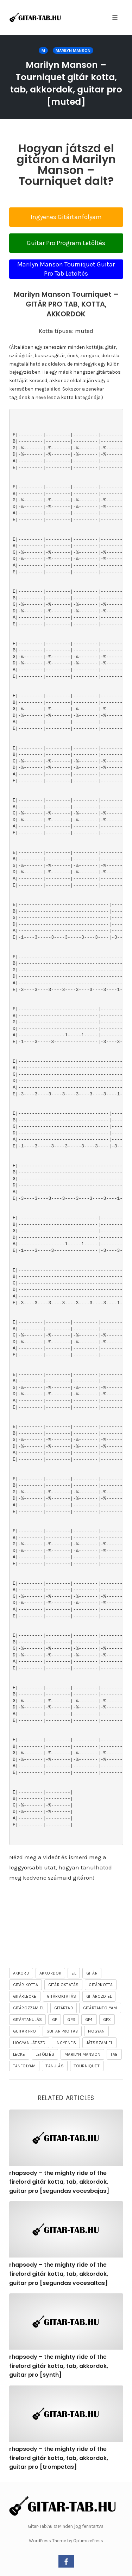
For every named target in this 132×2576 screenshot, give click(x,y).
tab (114, 2054)
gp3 (71, 2019)
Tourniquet (87, 2065)
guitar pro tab (62, 2031)
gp (54, 2019)
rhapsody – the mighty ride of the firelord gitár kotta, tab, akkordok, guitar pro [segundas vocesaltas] (58, 2274)
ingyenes (66, 2042)
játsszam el (99, 2042)
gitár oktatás (63, 1984)
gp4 (89, 2019)
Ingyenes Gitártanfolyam (66, 217)
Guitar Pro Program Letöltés (66, 243)
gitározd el (99, 1996)
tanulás (54, 2065)
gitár (92, 1973)
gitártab (63, 2007)
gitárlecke (25, 1996)
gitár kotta (25, 1984)
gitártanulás (27, 2019)
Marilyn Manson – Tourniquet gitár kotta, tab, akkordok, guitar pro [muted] (66, 83)
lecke (19, 2054)
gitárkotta (101, 1984)
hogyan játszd (29, 2042)
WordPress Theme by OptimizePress (66, 2540)
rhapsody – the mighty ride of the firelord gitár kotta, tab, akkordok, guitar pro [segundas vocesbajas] (59, 2182)
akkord (21, 1973)
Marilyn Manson (73, 50)
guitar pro (24, 2031)
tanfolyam (24, 2065)
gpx (107, 2019)
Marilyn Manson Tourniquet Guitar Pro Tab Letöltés (66, 268)
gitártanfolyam (100, 2007)
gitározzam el (28, 2007)
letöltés (45, 2054)
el (73, 1973)
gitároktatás (61, 1996)
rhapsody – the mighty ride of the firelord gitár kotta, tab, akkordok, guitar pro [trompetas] (58, 2458)
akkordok (50, 1973)
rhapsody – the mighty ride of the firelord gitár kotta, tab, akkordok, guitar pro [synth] (58, 2366)
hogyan (96, 2031)
